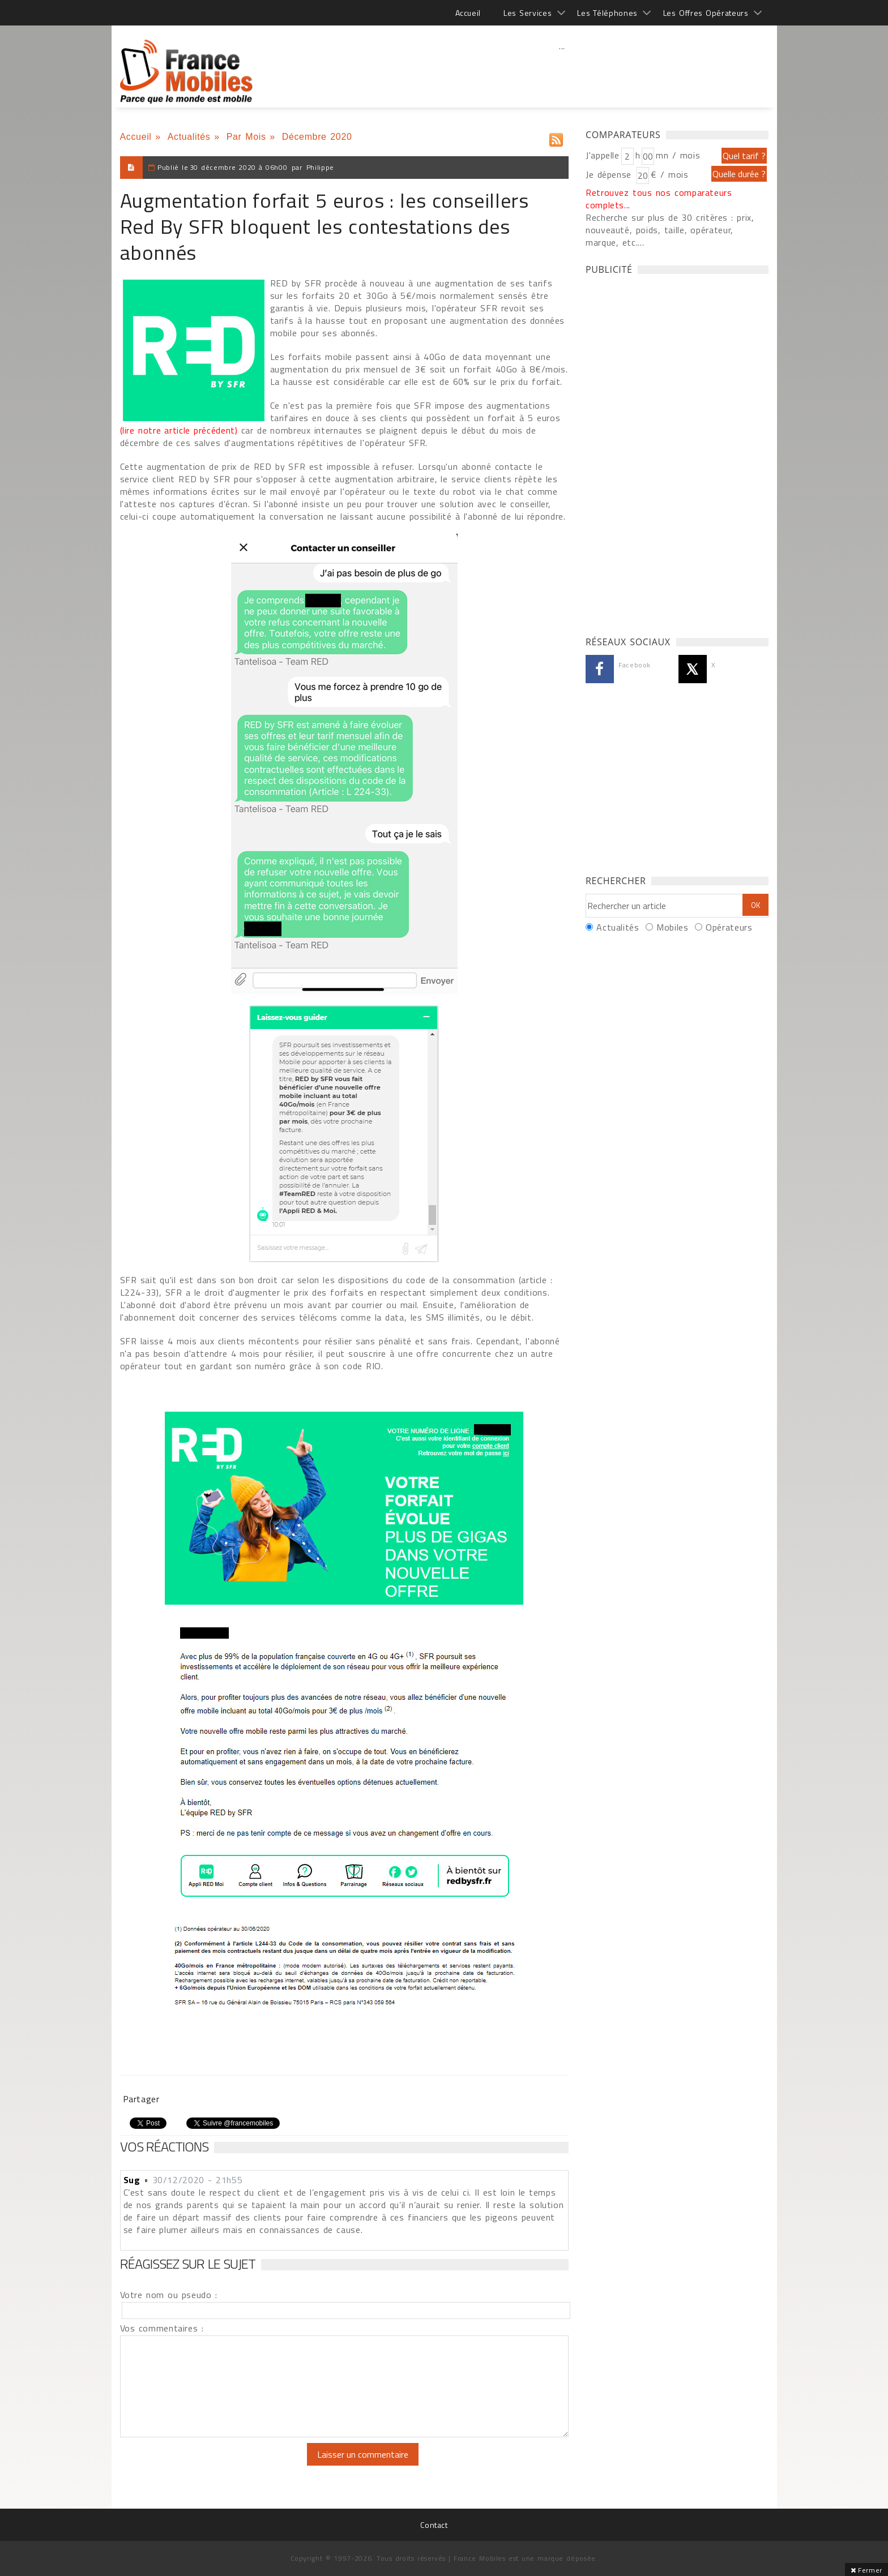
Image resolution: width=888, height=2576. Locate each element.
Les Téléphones (607, 13)
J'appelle (603, 155)
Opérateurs (729, 927)
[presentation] (215, 2465)
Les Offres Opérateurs (706, 13)
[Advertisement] (562, 70)
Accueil (468, 13)
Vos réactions (164, 2146)
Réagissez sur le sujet (188, 2263)
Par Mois (246, 137)
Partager (141, 2099)
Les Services (527, 13)
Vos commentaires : (162, 2328)
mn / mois (678, 155)
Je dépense (610, 174)
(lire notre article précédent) (179, 430)
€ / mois (669, 174)
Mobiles (672, 927)
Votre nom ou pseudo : (168, 2294)
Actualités (189, 137)
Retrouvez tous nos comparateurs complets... (659, 199)
